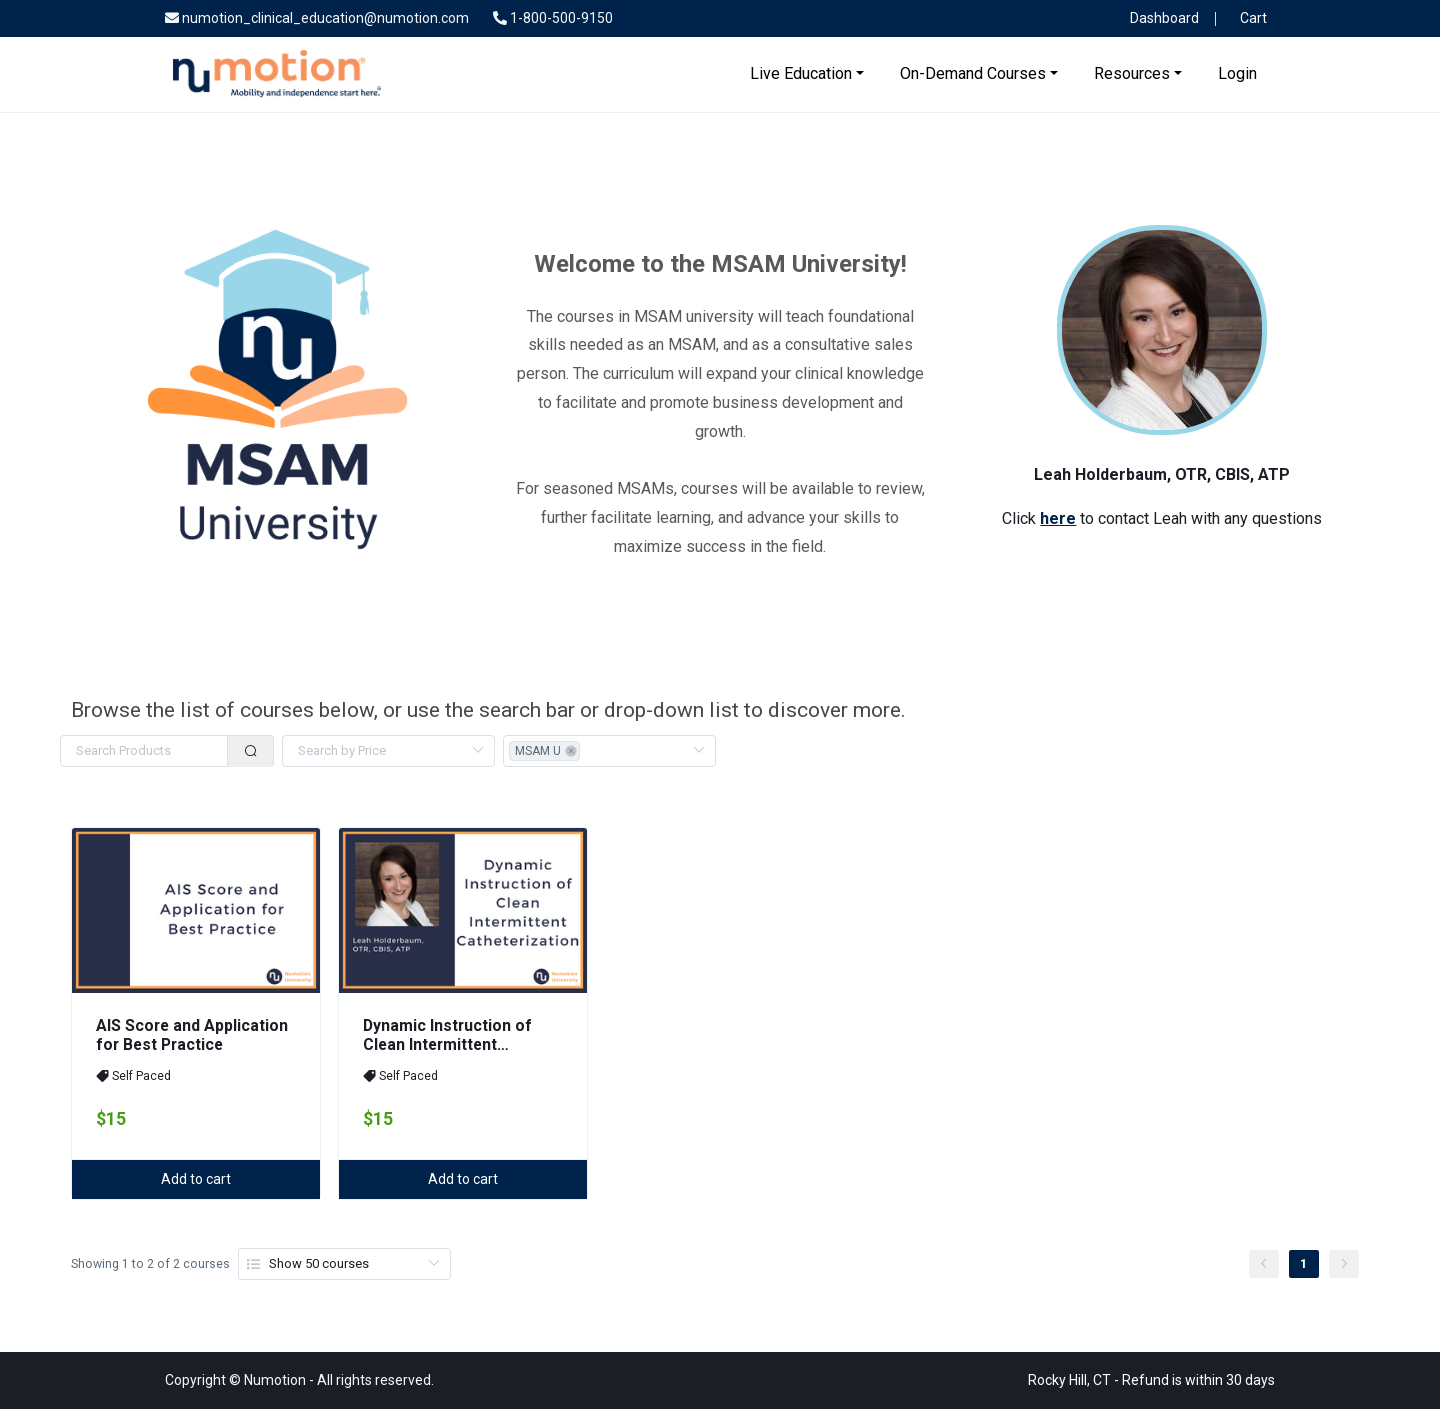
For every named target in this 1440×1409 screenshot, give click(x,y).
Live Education (801, 73)
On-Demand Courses (973, 73)
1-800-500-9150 (553, 18)
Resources (1132, 73)
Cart (1249, 17)
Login (1237, 73)
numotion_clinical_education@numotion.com (317, 18)
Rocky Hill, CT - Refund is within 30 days (1151, 1380)
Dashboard (1160, 17)
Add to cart (196, 1179)
